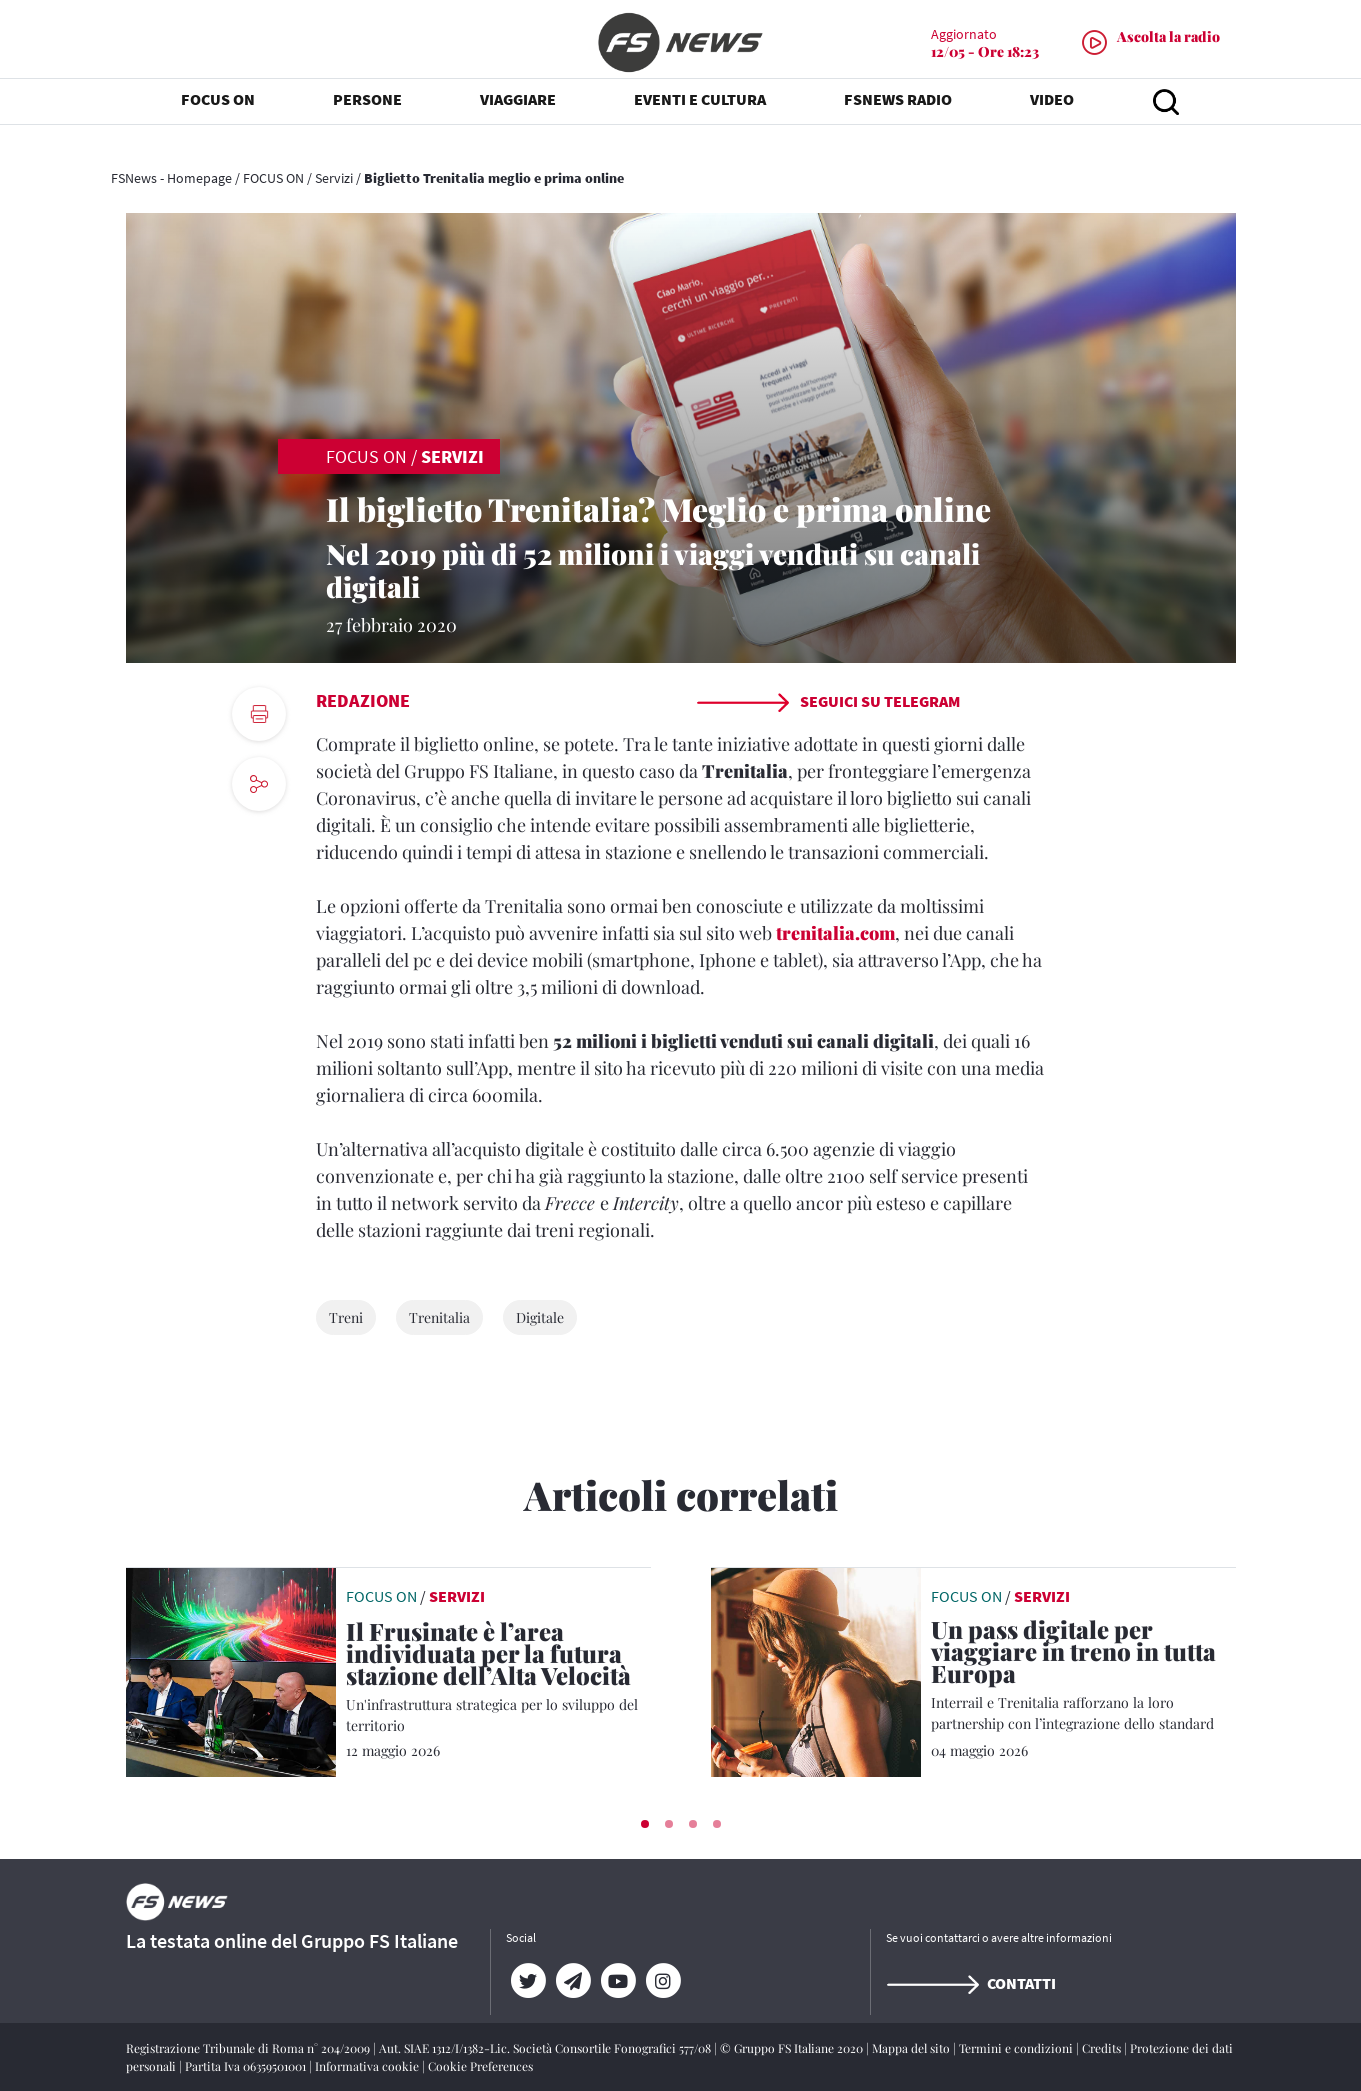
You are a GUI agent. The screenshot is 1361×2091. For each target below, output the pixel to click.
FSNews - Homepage (171, 178)
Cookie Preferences (480, 2066)
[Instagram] (663, 1981)
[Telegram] (573, 1981)
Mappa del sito (912, 2048)
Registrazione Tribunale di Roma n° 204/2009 (249, 2048)
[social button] (259, 784)
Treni (346, 1317)
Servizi (334, 178)
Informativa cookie (368, 2066)
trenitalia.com (835, 933)
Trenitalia (439, 1317)
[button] (645, 1824)
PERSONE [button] (367, 120)
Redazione (363, 700)
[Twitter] (528, 1981)
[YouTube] (618, 1981)
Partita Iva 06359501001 (247, 2066)
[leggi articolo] (231, 1670)
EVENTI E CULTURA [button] (700, 120)
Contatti (971, 1983)
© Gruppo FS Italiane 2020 (793, 2048)
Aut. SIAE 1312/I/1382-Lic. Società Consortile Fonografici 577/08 (546, 2048)
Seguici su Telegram (828, 701)
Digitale (540, 1317)
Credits (1103, 2048)
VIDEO (1052, 120)
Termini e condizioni (1017, 2048)
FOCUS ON (273, 178)
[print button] (259, 714)
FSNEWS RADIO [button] (898, 120)
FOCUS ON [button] (218, 120)
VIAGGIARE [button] (518, 120)
